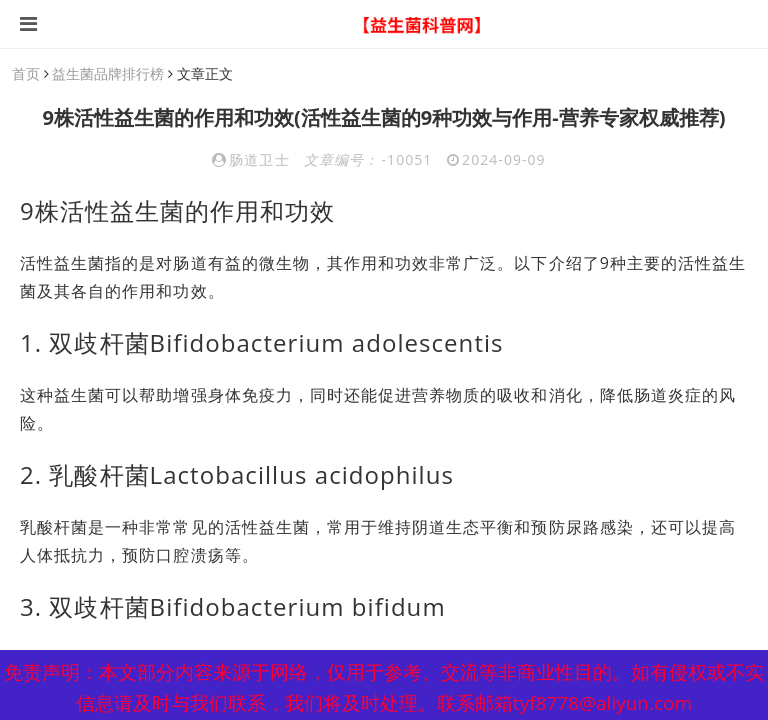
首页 (26, 73)
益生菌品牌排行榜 (108, 73)
